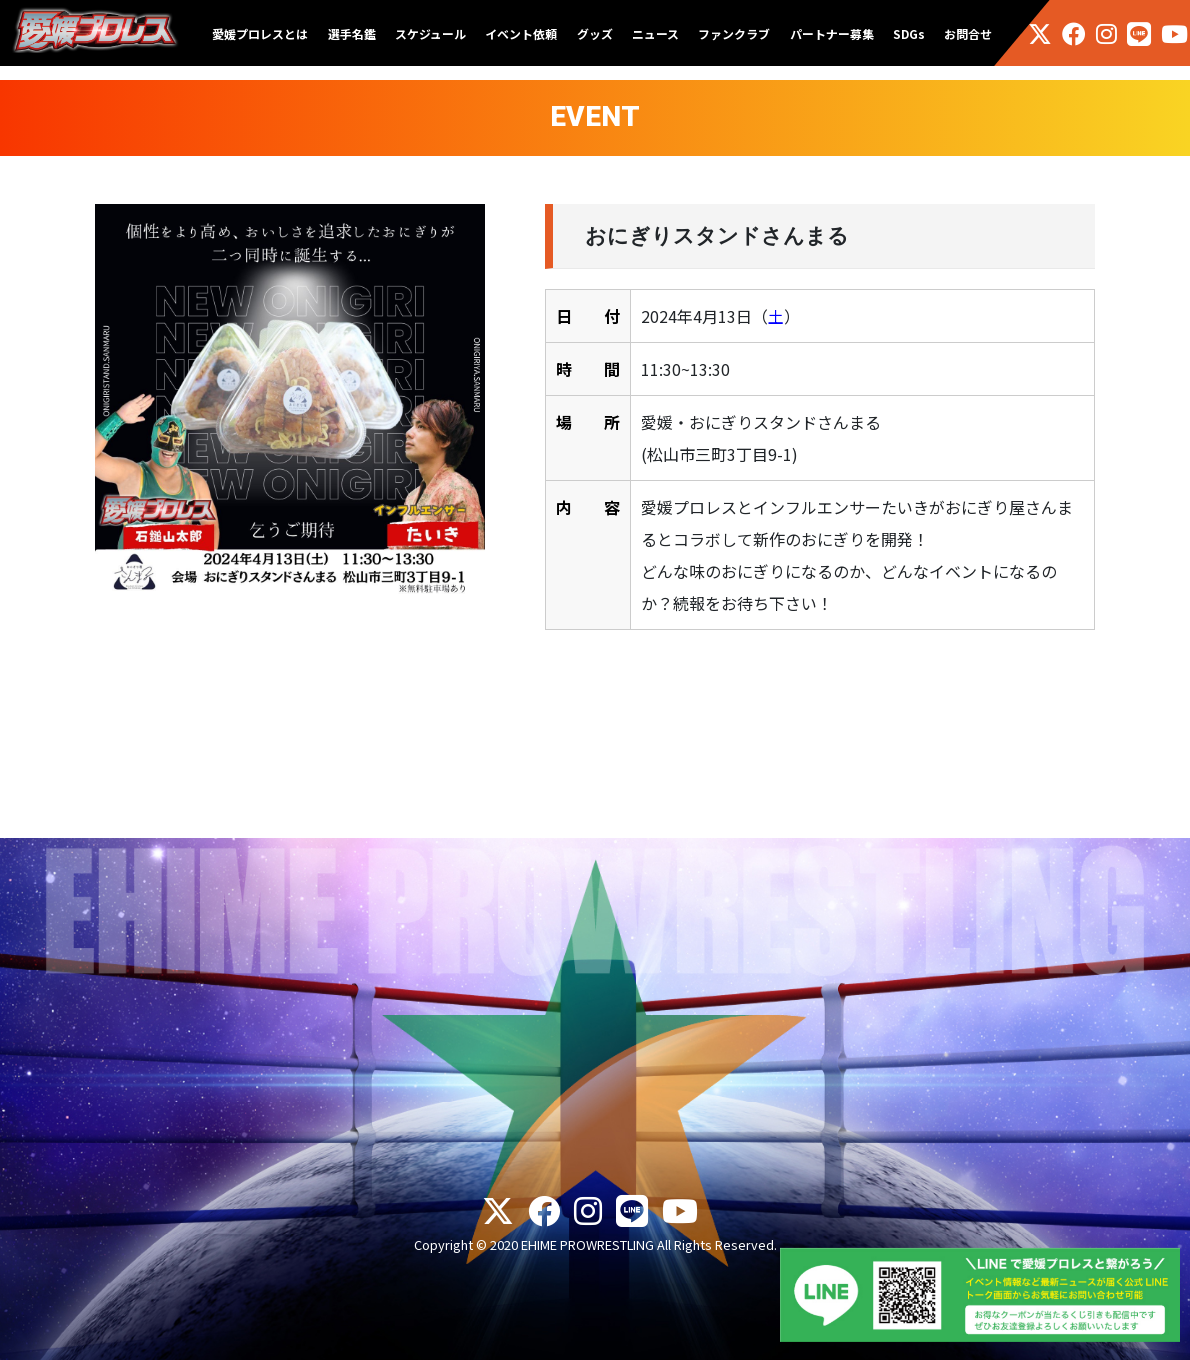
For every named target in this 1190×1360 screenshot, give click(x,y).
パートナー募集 (832, 33)
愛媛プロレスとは (260, 33)
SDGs (909, 33)
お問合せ (968, 33)
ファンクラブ (734, 33)
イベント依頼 (521, 33)
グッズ (595, 33)
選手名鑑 (352, 33)
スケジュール (430, 33)
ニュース (655, 33)
